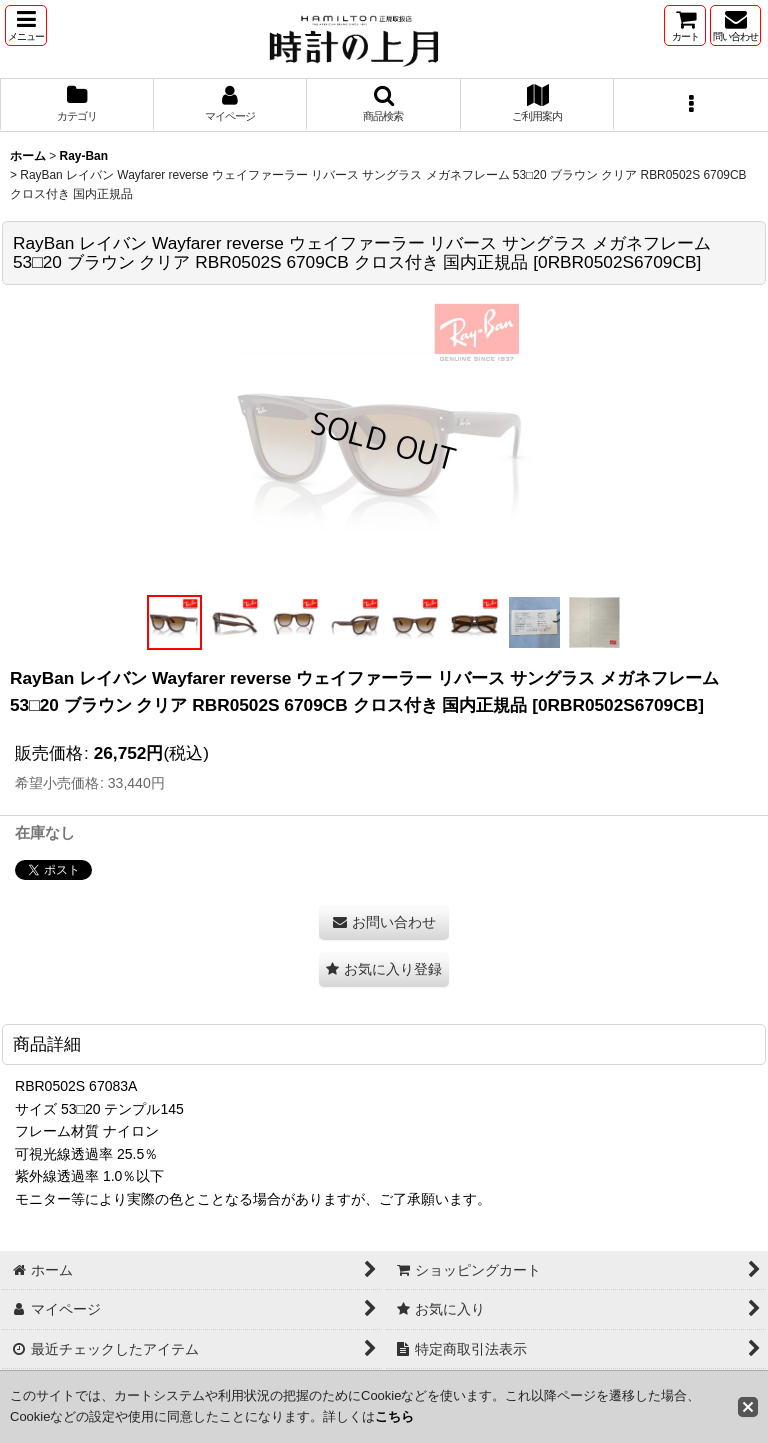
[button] (26, 25)
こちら (394, 1416)
